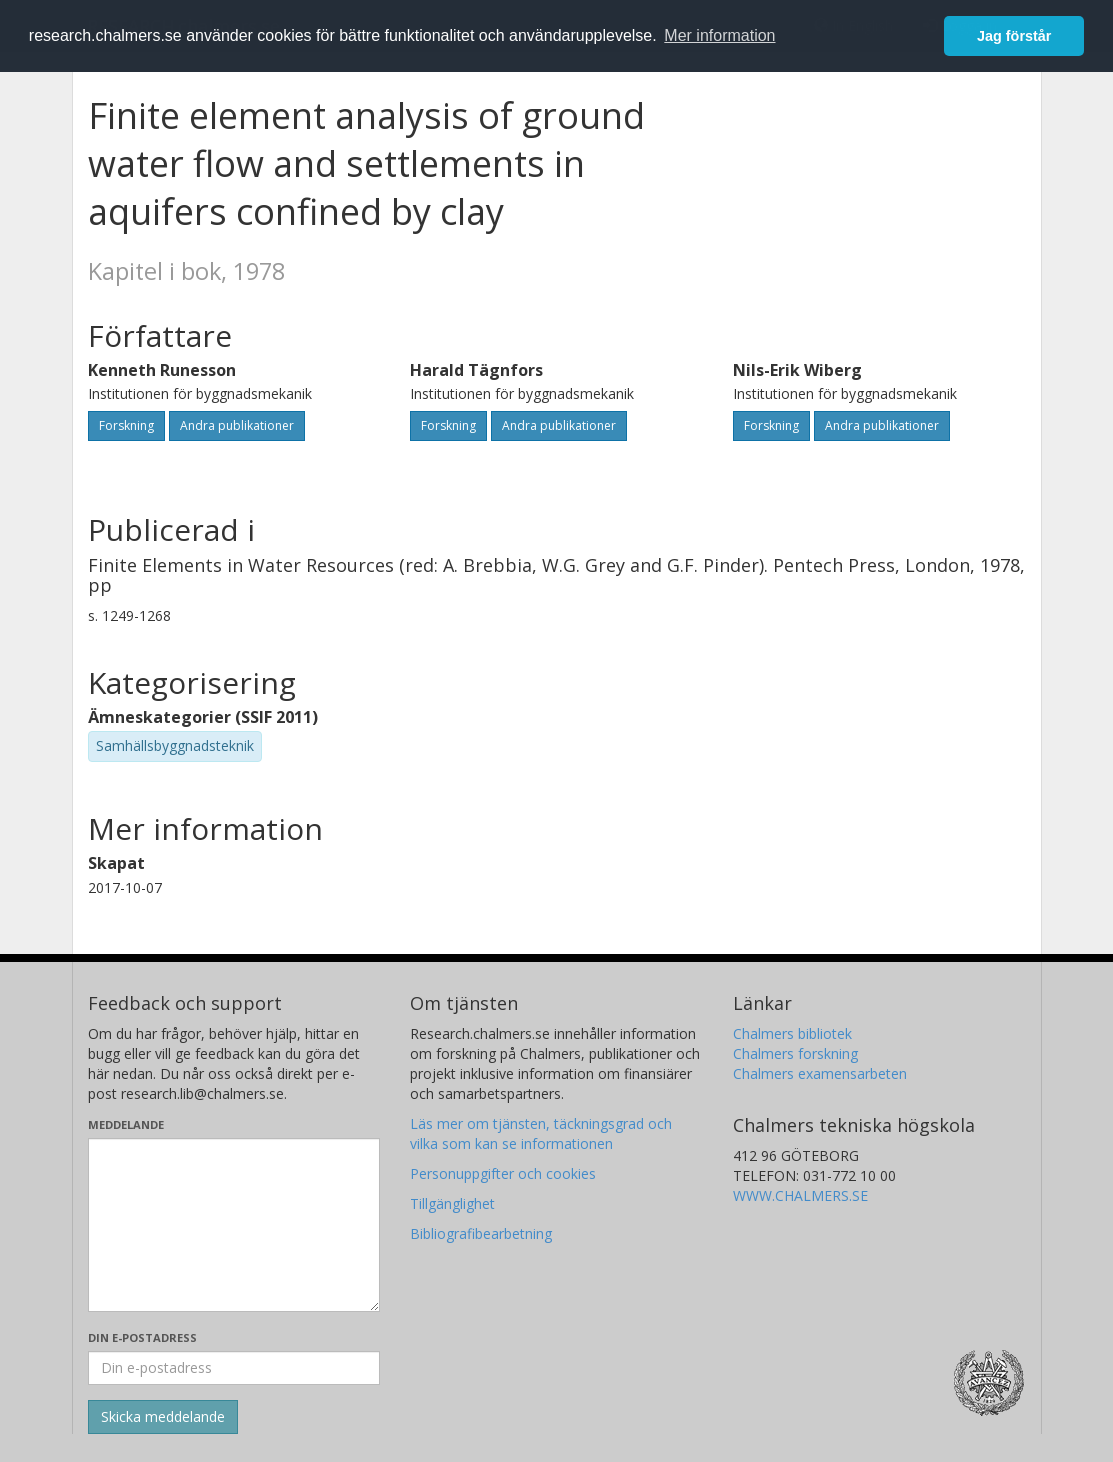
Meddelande (126, 1124)
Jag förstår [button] (1014, 36)
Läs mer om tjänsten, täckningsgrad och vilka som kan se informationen (541, 1133)
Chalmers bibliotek (792, 1033)
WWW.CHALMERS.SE (800, 1195)
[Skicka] (163, 1417)
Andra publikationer (237, 425)
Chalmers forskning (795, 1053)
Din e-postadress (142, 1337)
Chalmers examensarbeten (820, 1073)
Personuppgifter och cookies (503, 1173)
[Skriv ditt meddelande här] (234, 1225)
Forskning (126, 425)
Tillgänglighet (452, 1203)
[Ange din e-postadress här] (234, 1368)
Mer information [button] (719, 35)
